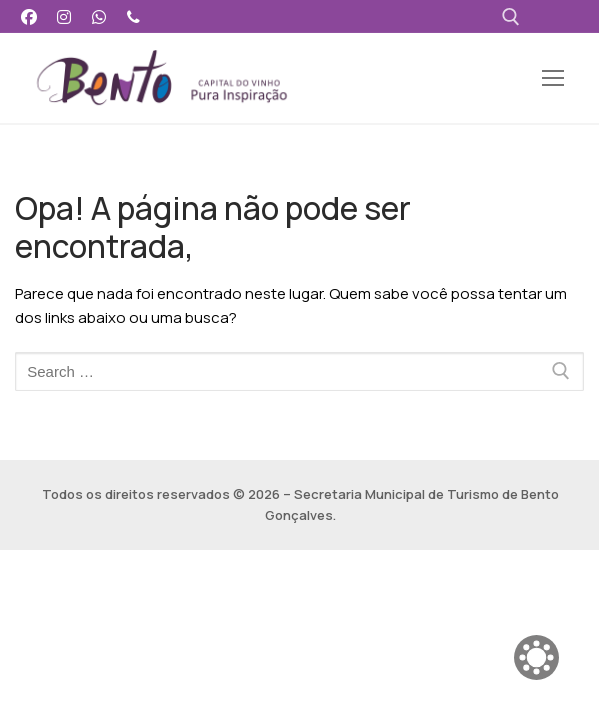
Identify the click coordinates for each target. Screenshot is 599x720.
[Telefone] (133, 16)
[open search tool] (511, 17)
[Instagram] (64, 16)
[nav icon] (553, 78)
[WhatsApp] (99, 16)
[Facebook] (29, 16)
